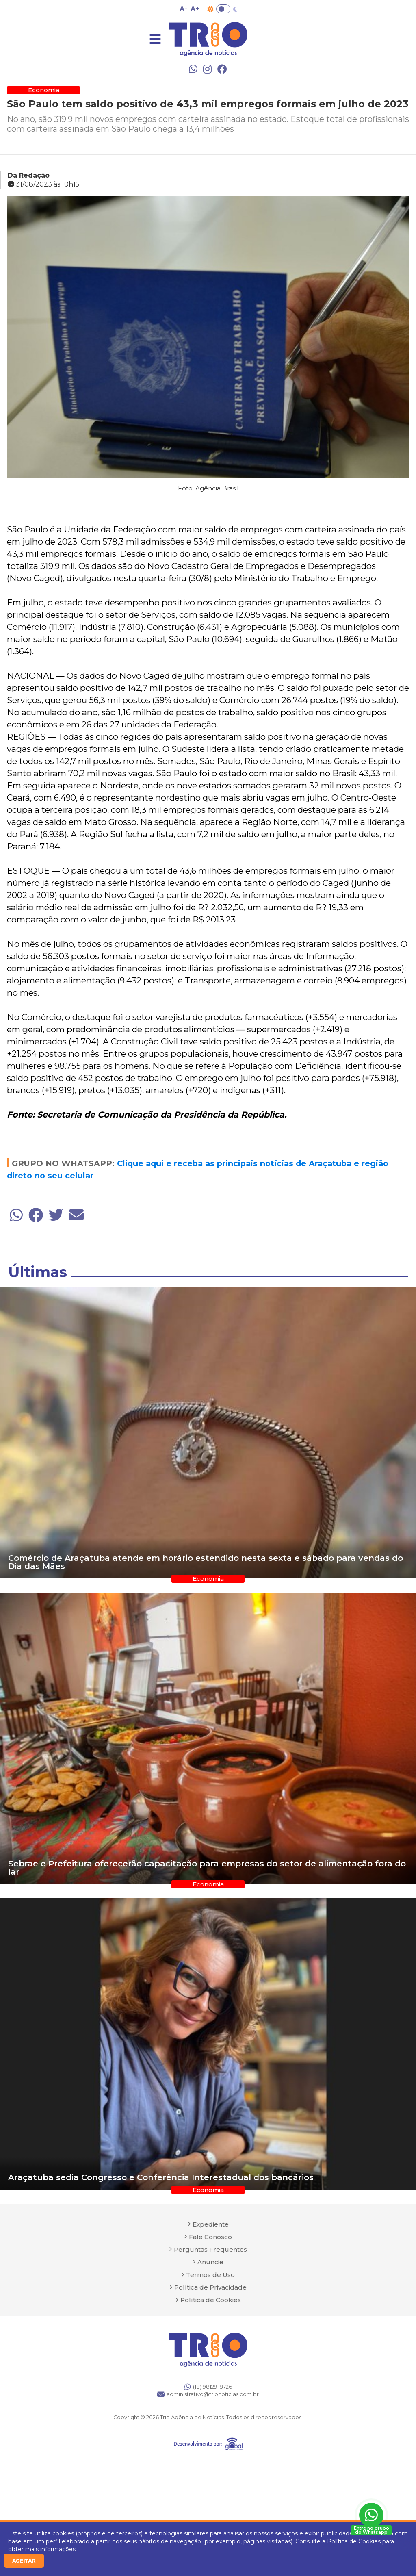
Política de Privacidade (210, 2287)
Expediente (211, 2224)
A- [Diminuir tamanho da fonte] (183, 9)
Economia (43, 90)
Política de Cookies (354, 2541)
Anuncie (210, 2262)
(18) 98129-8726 (208, 2386)
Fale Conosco (210, 2237)
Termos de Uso (210, 2275)
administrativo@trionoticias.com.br (208, 2394)
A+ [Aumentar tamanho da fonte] (195, 9)
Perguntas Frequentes (210, 2249)
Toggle (223, 8)
